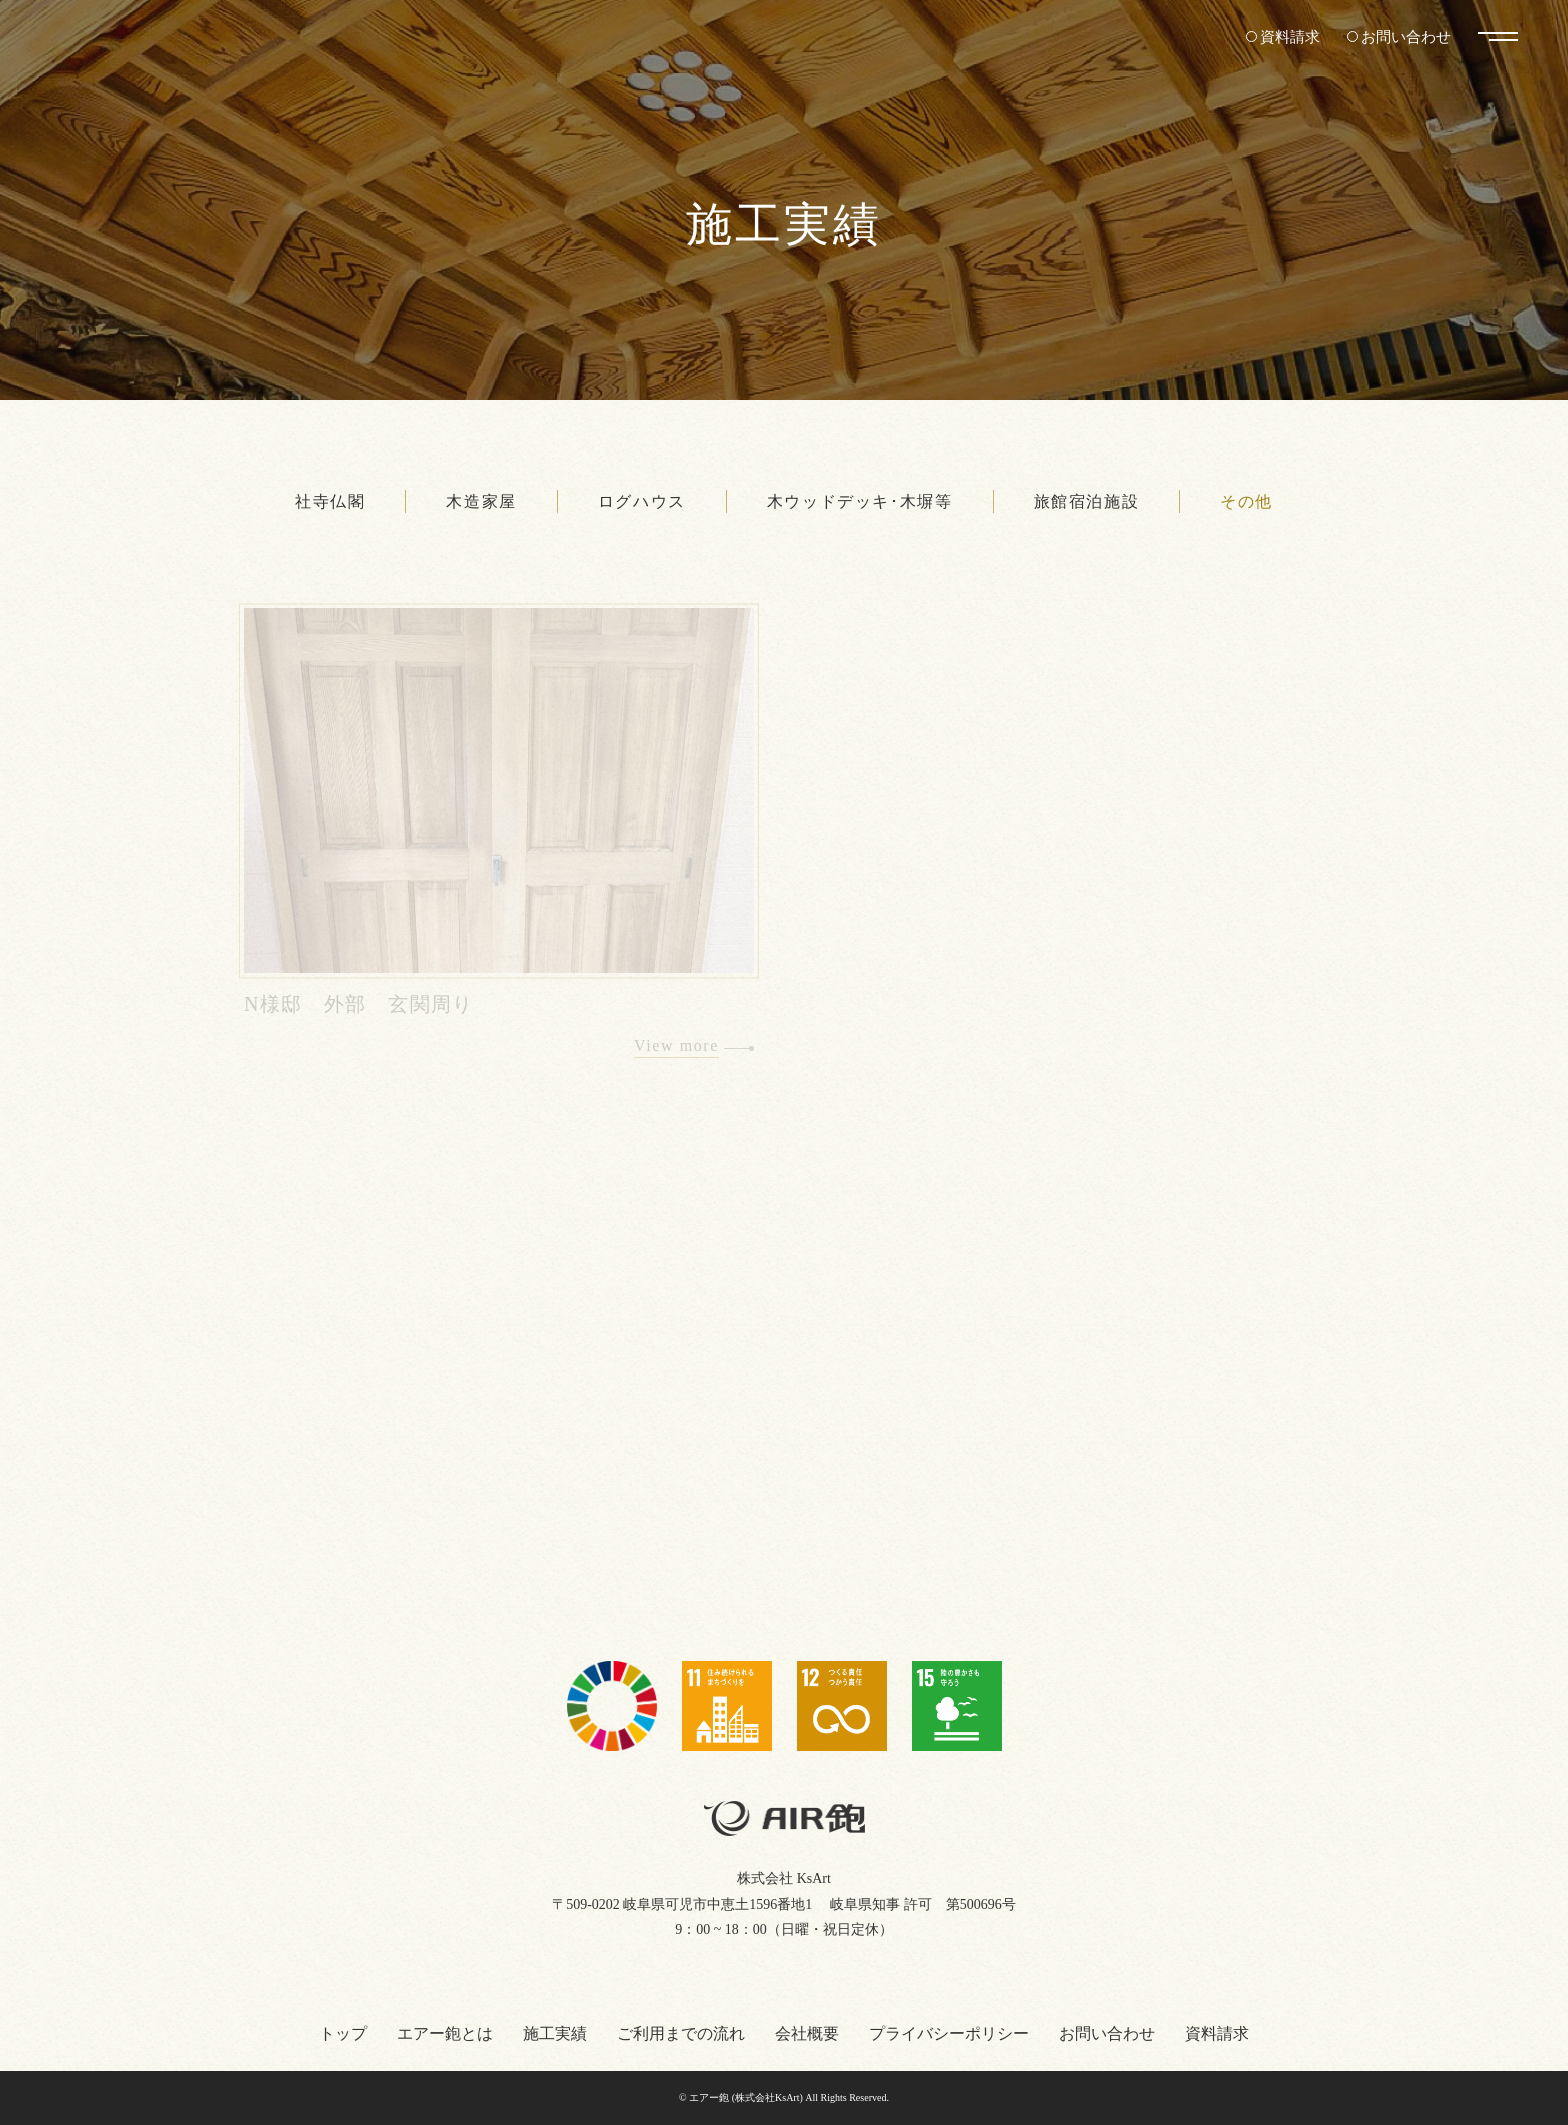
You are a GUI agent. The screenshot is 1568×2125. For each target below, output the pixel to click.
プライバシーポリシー (949, 2033)
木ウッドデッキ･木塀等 (860, 501)
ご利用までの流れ (681, 2033)
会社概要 (807, 2033)
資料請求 (1282, 36)
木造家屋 (481, 501)
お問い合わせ (1403, 36)
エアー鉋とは (445, 2033)
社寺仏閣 (330, 501)
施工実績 (555, 2033)
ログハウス (642, 501)
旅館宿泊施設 (1087, 501)
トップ (343, 2033)
